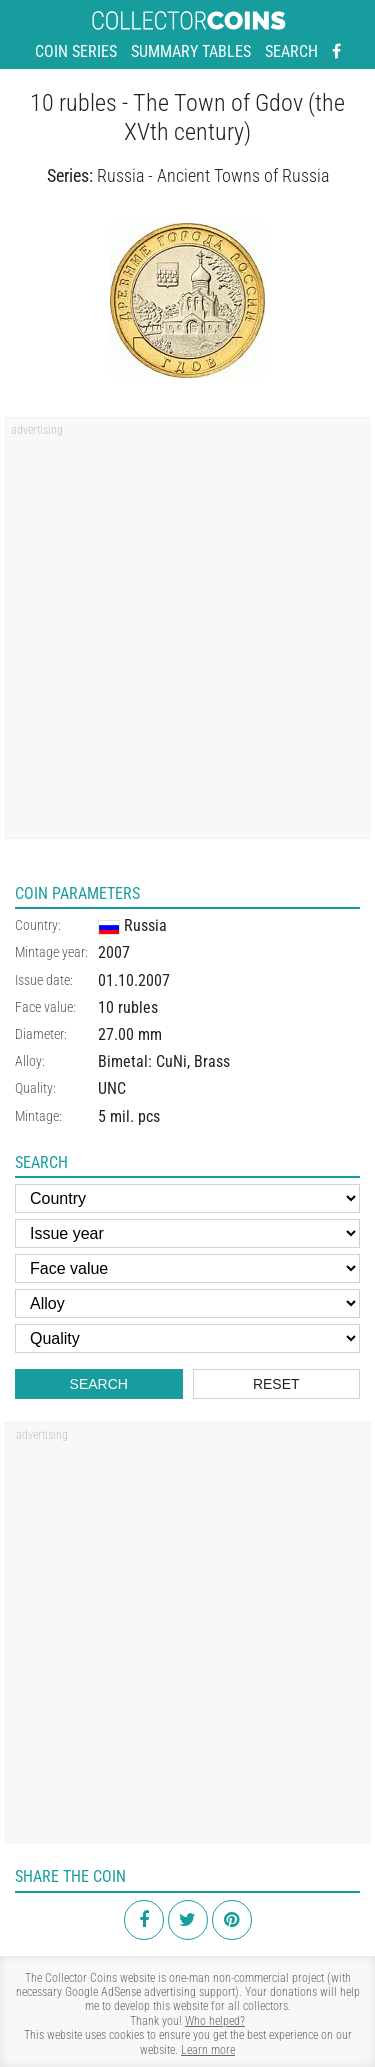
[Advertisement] (187, 634)
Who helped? (215, 2021)
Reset (276, 1384)
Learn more (208, 2050)
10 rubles (128, 1007)
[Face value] (187, 1268)
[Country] (187, 1198)
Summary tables (191, 51)
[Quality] (187, 1338)
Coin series (76, 51)
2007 (114, 952)
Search (291, 51)
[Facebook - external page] (336, 52)
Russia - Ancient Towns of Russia (213, 175)
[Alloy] (187, 1303)
